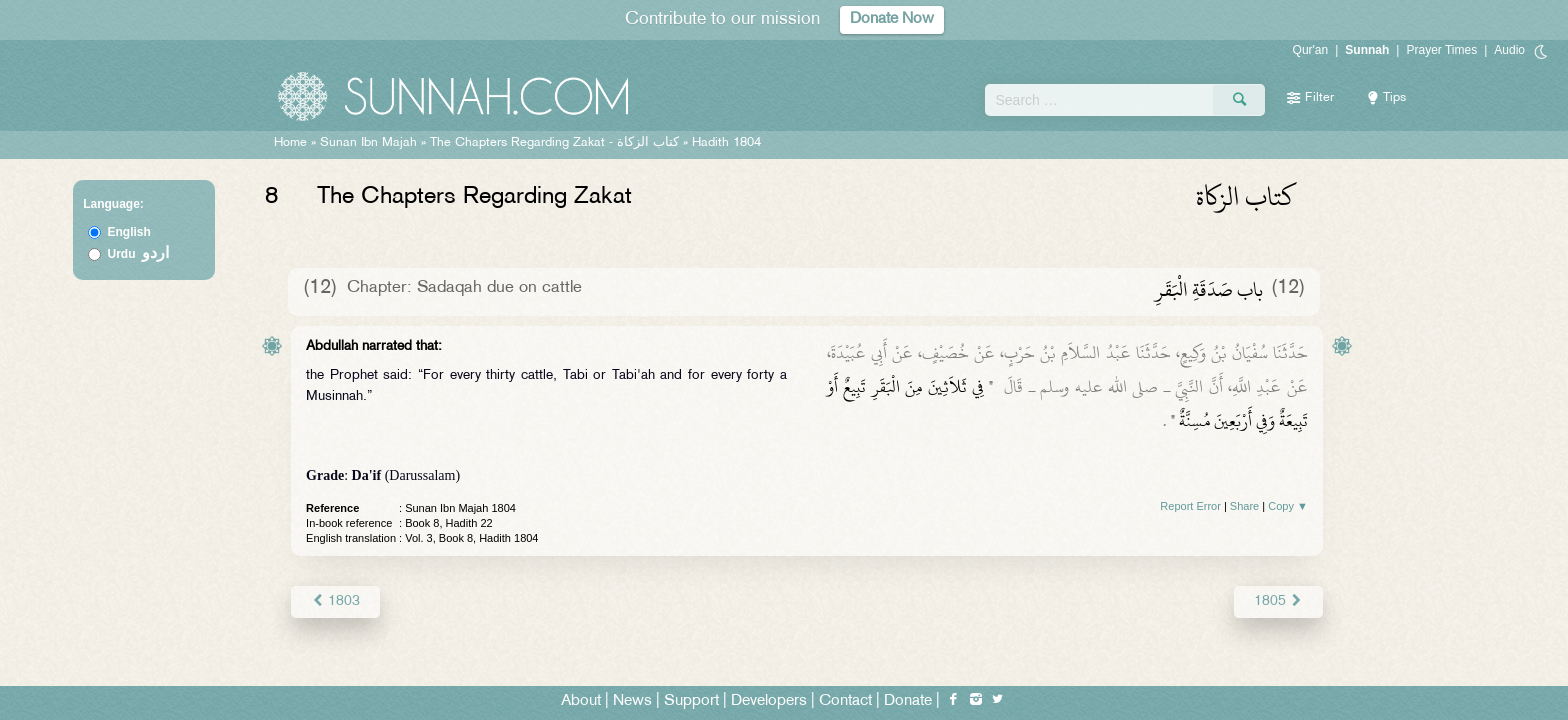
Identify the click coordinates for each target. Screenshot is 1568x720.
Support (691, 701)
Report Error (1190, 506)
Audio (1509, 50)
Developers (769, 701)
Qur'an (1311, 50)
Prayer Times (1441, 50)
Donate (908, 701)
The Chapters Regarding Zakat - (556, 143)
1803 (335, 601)
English (129, 232)
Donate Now (892, 19)
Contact (845, 701)
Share (1244, 506)
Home (290, 143)
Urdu (139, 254)
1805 (1278, 601)
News (632, 701)
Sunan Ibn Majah (368, 143)
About (581, 701)
